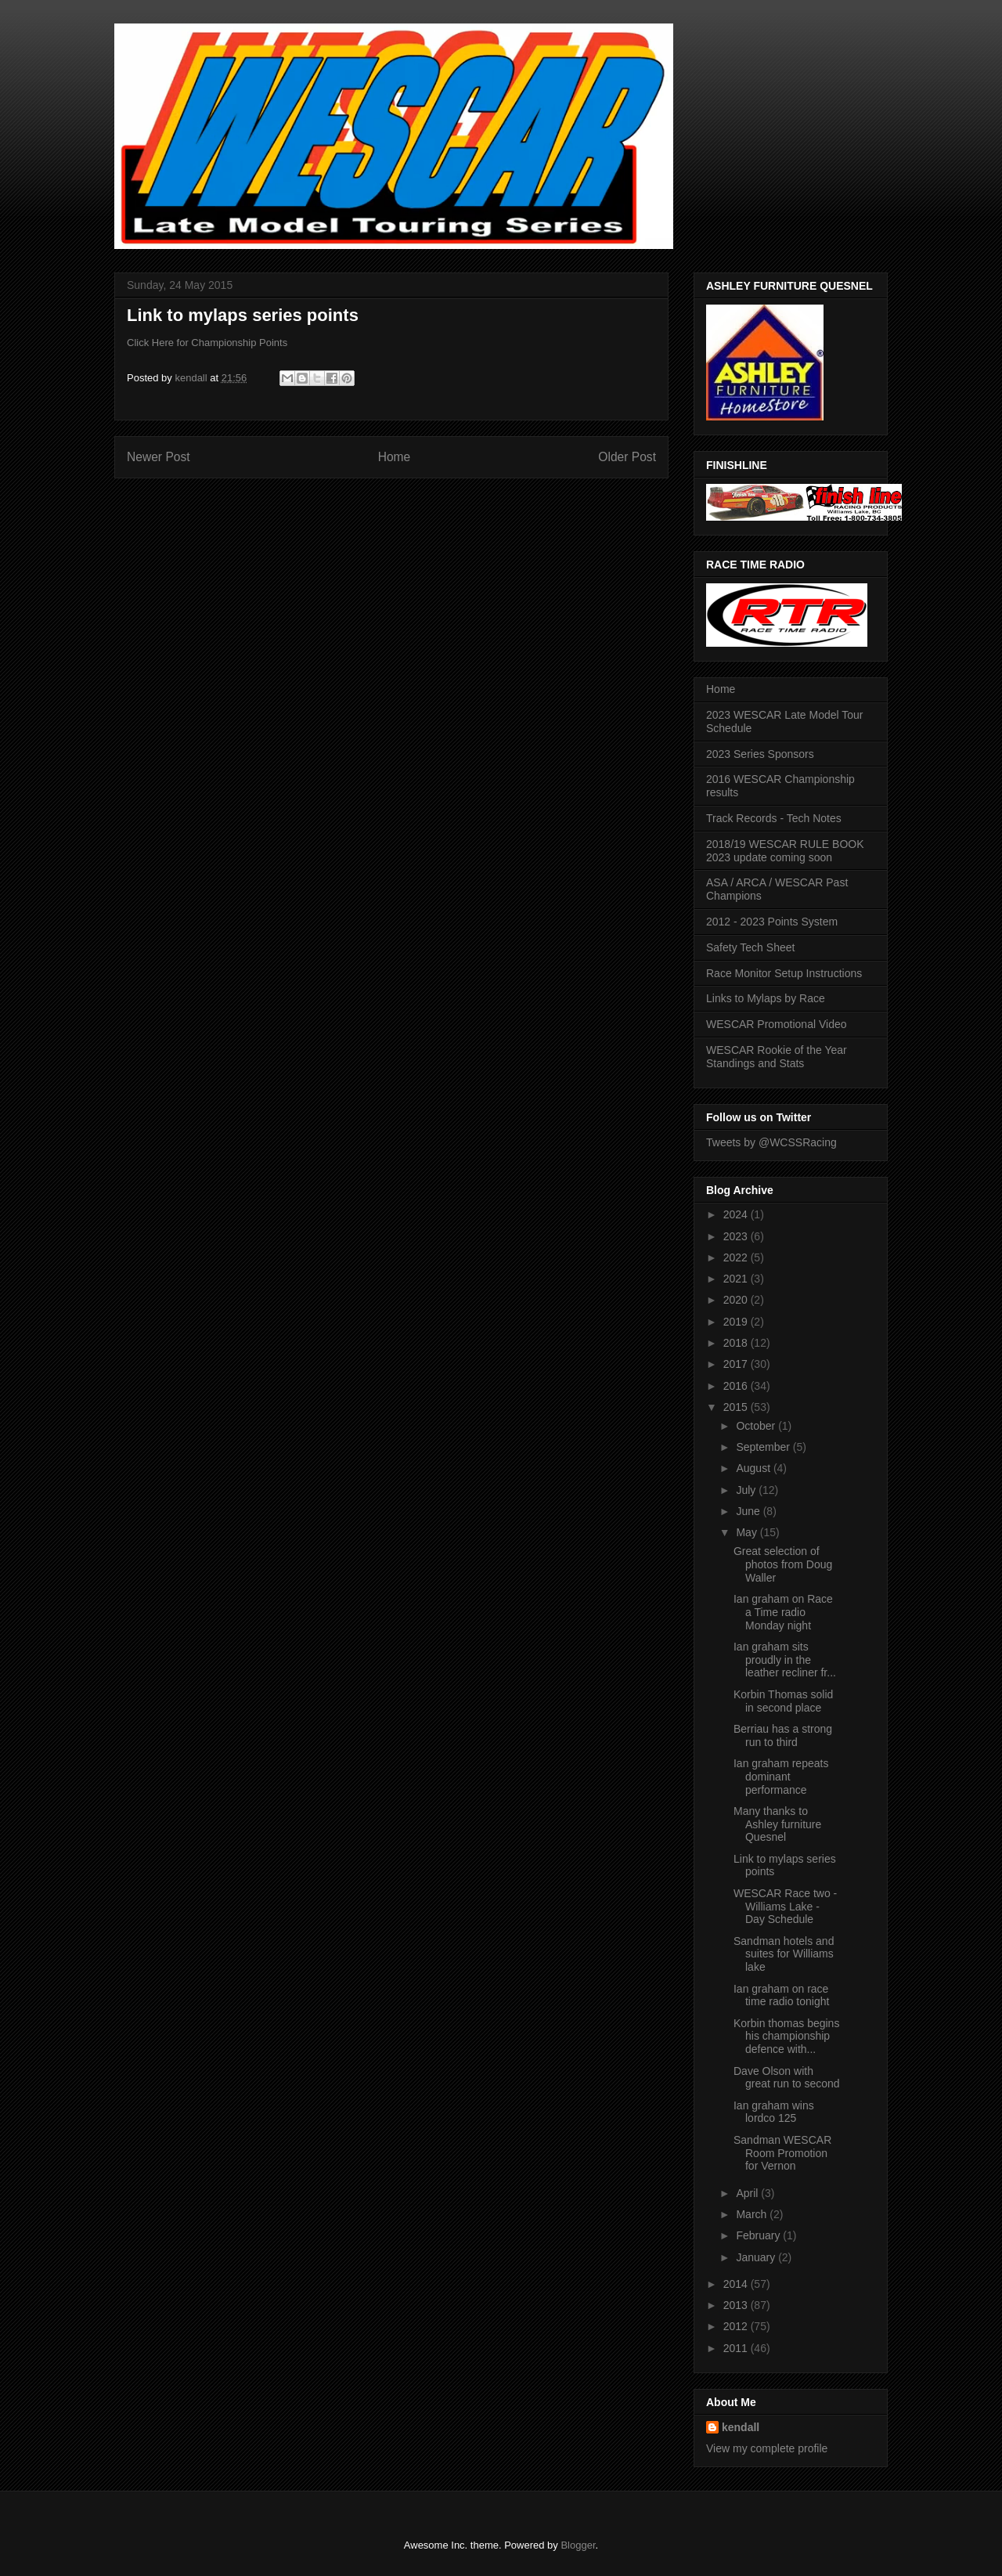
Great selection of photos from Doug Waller (782, 1564)
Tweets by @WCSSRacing (771, 1142)
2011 (737, 2348)
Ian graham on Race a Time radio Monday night (783, 1612)
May (747, 1532)
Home (394, 457)
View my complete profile (766, 2448)
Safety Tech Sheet (750, 947)
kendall (740, 2427)
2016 (737, 1386)
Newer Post (158, 457)
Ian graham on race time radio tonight (781, 1995)
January (757, 2257)
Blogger (577, 2545)
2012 (737, 2326)
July (747, 1490)
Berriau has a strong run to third (782, 1735)
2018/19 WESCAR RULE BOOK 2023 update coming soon (785, 851)
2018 (737, 1343)
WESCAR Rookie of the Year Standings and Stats (776, 1057)
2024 (737, 1214)
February (759, 2235)
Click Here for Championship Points (207, 342)
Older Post (627, 457)
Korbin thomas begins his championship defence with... (786, 2036)
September (764, 1447)
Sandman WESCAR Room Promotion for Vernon (782, 2153)
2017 (737, 1364)
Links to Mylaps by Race (765, 998)
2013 (737, 2305)
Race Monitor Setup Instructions (784, 973)
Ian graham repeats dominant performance (780, 1776)
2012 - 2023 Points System (772, 921)
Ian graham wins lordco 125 (773, 2112)
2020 (737, 1299)
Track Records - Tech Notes (774, 818)
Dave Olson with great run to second (786, 2078)
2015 (737, 1407)
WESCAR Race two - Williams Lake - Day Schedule (785, 1906)
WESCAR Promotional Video (776, 1024)
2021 (737, 1278)
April (748, 2193)
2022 (737, 1257)
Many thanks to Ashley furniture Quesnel (777, 1824)
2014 (737, 2284)
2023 (737, 1236)
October (757, 1426)
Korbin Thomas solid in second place (783, 1701)
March (753, 2214)
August (754, 1468)
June (749, 1511)
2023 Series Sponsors (760, 754)
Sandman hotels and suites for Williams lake (783, 1954)
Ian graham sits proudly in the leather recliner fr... (784, 1659)
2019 (737, 1321)
